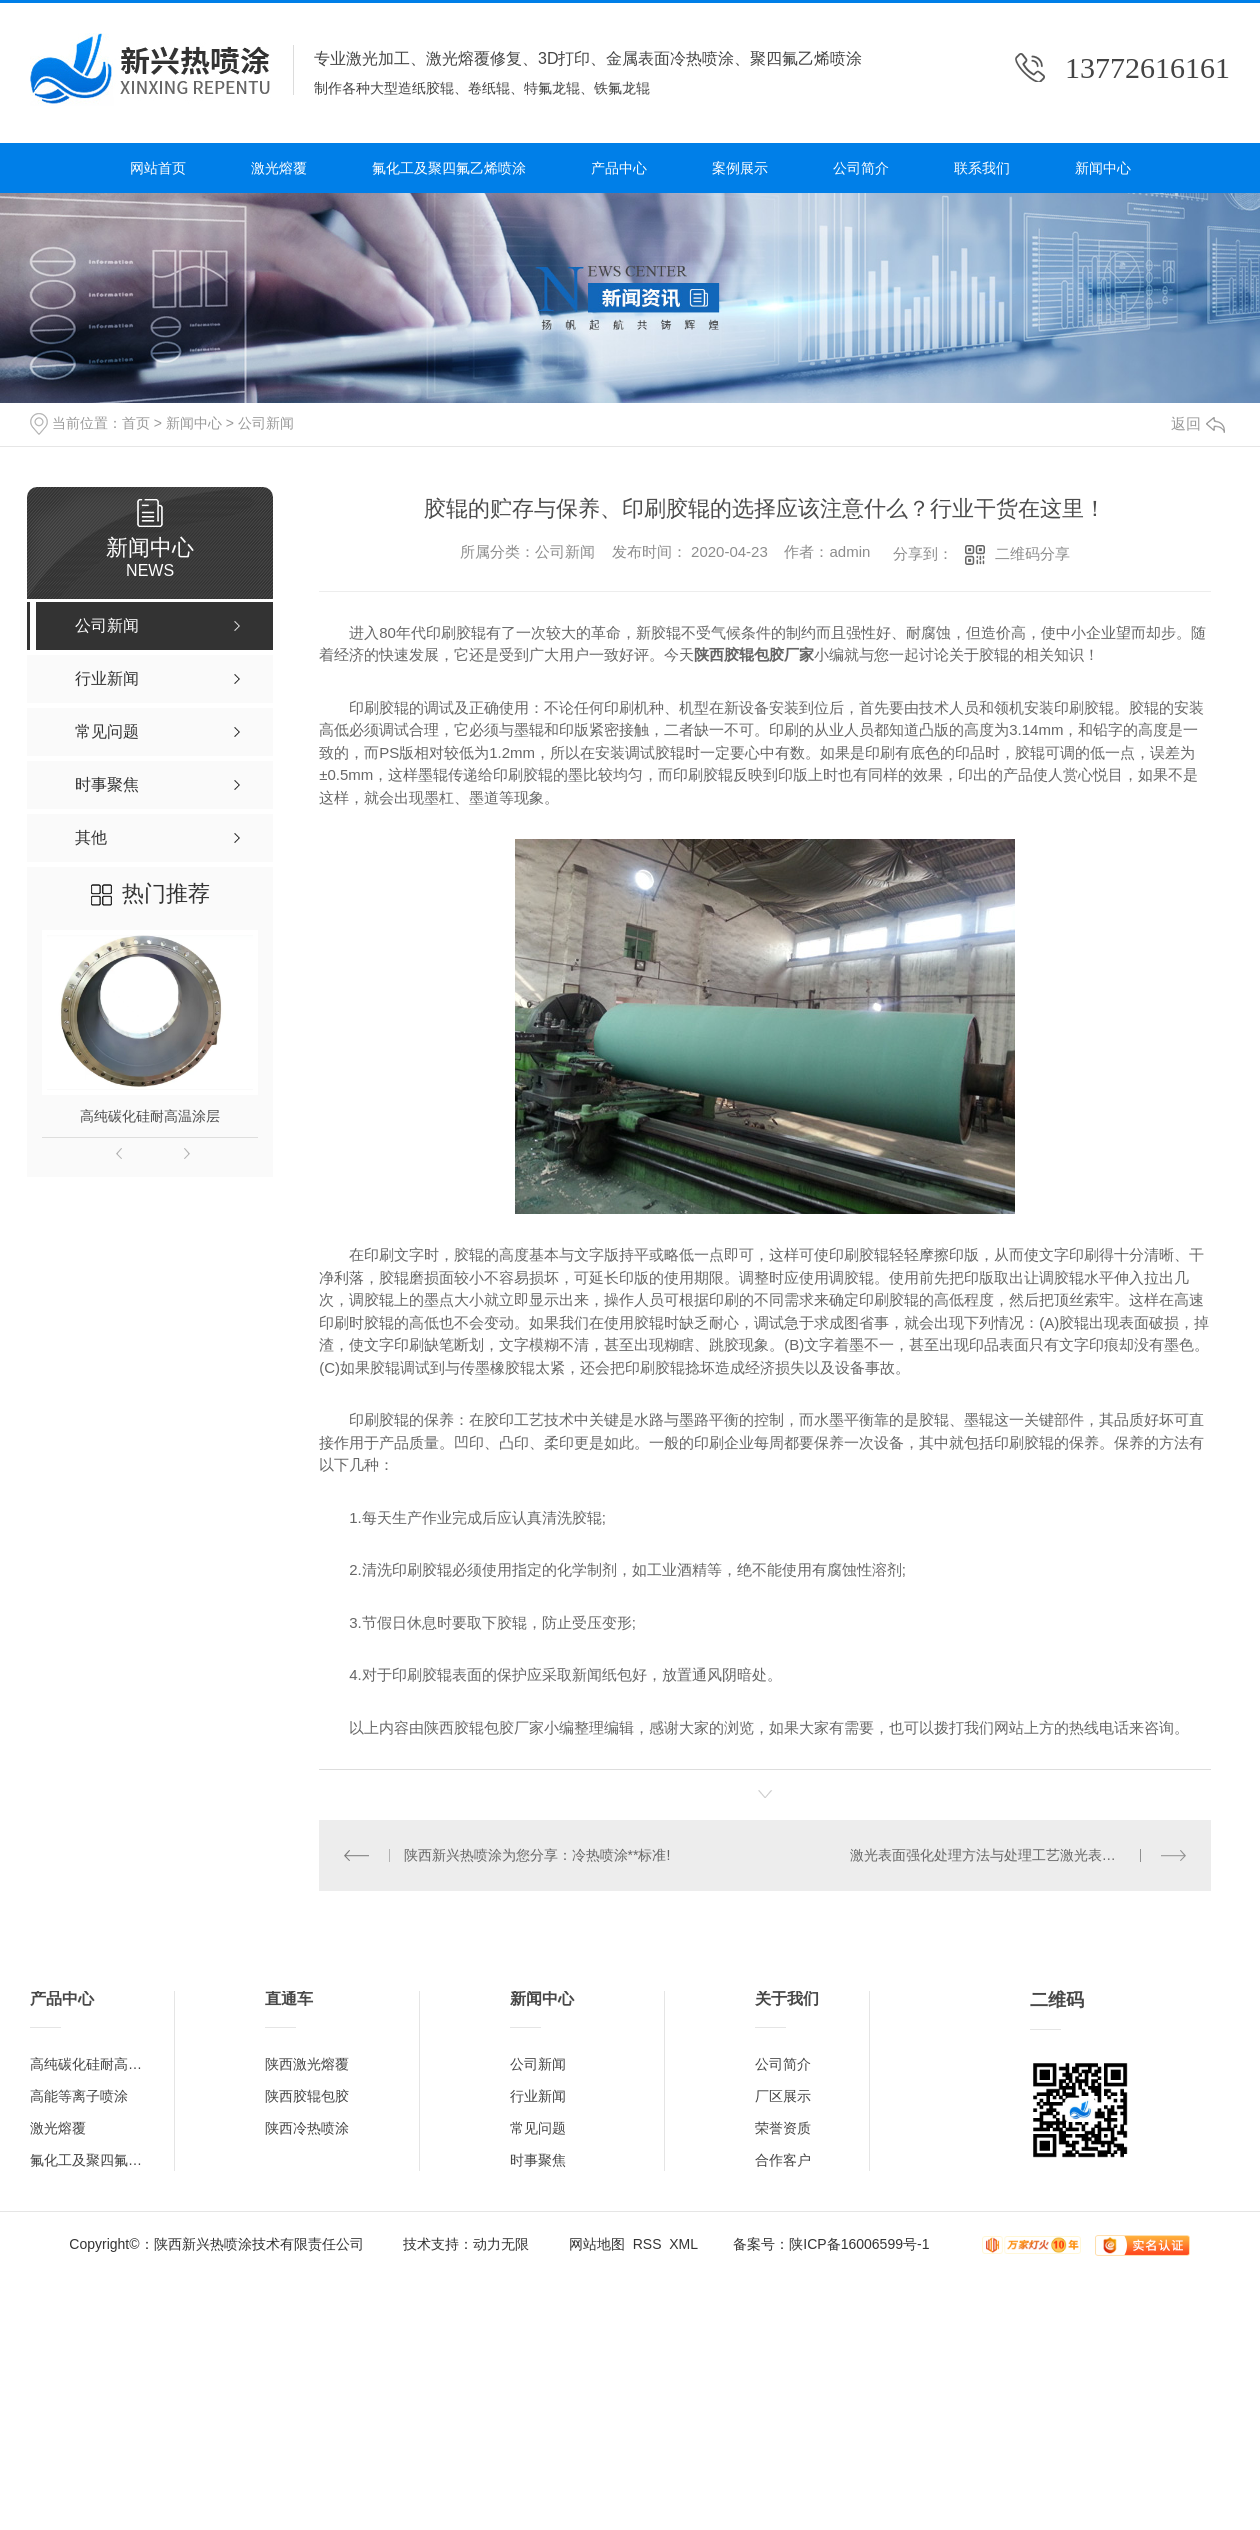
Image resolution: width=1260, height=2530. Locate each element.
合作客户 (783, 2160)
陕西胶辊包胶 (307, 2096)
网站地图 (597, 2244)
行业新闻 (538, 2096)
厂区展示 (783, 2096)
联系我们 (982, 168)
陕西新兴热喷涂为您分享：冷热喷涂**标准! (537, 1855)
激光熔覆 (279, 168)
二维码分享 (1032, 553)
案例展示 (740, 168)
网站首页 (158, 168)
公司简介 (861, 168)
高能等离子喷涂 (79, 2096)
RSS (647, 2244)
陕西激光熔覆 (307, 2064)
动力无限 (501, 2244)
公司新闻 (266, 423)
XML (683, 2244)
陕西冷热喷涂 (307, 2128)
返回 (1198, 423)
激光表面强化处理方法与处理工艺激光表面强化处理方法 (1018, 1855)
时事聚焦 (538, 2160)
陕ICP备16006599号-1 (859, 2244)
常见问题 (538, 2128)
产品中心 (619, 168)
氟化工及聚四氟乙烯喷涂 (449, 168)
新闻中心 (1103, 168)
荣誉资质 (783, 2128)
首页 (136, 423)
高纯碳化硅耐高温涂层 (150, 1116)
